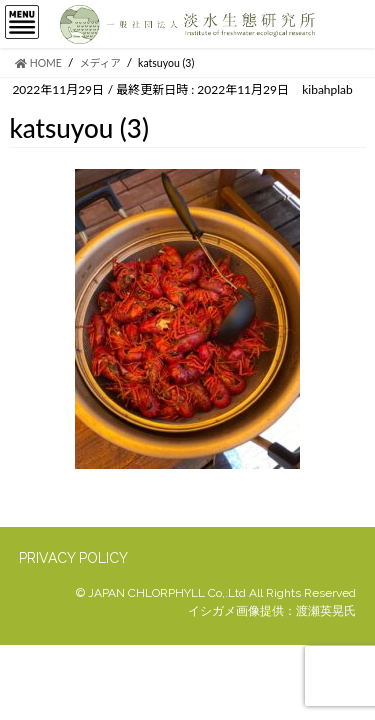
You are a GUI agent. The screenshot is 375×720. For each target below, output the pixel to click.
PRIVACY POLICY (73, 558)
